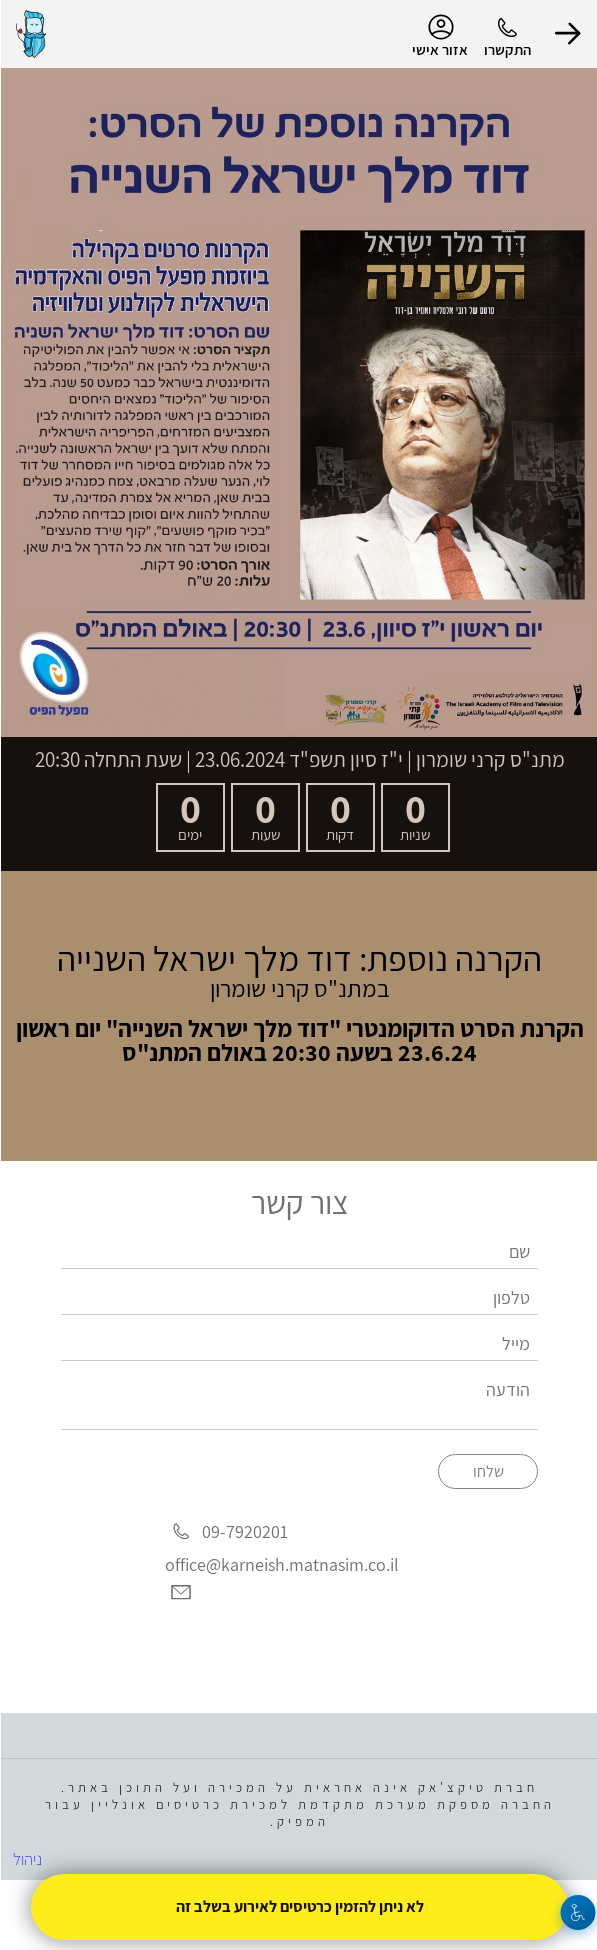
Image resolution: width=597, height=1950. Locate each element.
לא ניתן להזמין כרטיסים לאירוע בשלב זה (299, 1906)
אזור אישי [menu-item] (439, 36)
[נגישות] (577, 1912)
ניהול (26, 1859)
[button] (567, 34)
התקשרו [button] (506, 49)
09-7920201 (244, 1532)
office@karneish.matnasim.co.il (281, 1564)
